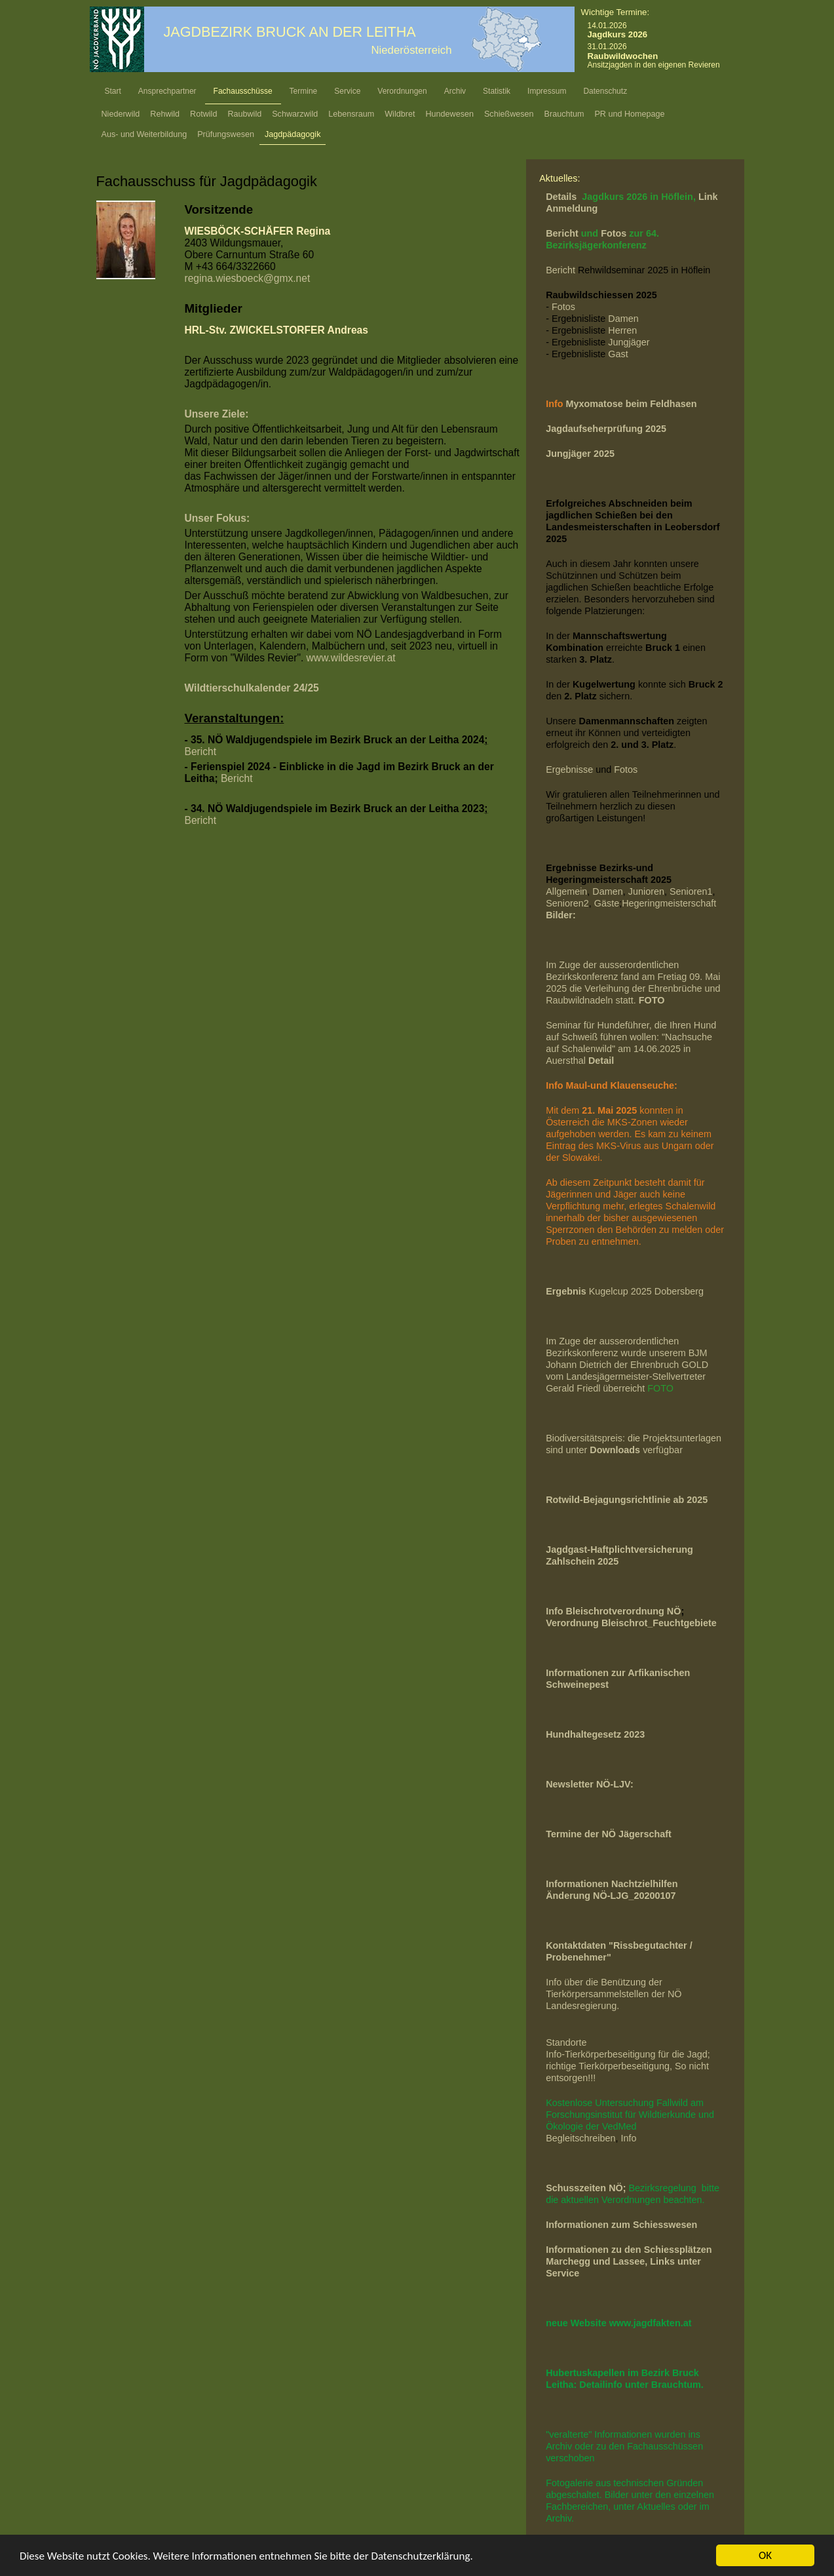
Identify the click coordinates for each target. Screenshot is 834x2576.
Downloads (616, 1450)
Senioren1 (691, 891)
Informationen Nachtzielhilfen (611, 1884)
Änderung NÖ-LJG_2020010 (608, 1895)
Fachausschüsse (243, 91)
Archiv (455, 91)
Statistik (496, 91)
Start (113, 91)
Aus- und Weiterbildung (144, 134)
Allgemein (566, 891)
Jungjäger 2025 (580, 453)
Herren (622, 330)
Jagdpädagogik (292, 134)
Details (562, 196)
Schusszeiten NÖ (584, 2188)
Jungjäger (628, 342)
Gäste (606, 903)
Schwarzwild (295, 114)
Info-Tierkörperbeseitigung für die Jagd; (629, 2054)
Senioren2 (567, 903)
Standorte (566, 2042)
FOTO (660, 1388)
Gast (618, 354)
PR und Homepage (629, 114)
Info (629, 2138)
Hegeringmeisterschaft (669, 903)
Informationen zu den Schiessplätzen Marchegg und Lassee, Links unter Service (628, 2261)
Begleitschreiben (580, 2138)
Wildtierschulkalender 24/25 (252, 687)
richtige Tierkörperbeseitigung (608, 2066)
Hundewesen (449, 114)
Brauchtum (564, 114)
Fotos (615, 233)
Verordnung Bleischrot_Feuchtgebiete (631, 1623)
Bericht (201, 751)
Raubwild (244, 114)
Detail (601, 1060)
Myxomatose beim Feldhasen (631, 404)
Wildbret (400, 114)
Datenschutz (605, 91)
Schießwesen (509, 114)
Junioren (646, 891)
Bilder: (561, 915)
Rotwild (203, 114)
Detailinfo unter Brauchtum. (641, 2384)
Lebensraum (351, 114)
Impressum (546, 91)
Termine (304, 91)
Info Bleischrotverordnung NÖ (613, 1611)
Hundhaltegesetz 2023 (595, 1734)
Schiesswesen (665, 2224)
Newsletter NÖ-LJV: (590, 1784)
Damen (623, 318)
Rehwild (165, 114)
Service (347, 91)
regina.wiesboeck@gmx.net (248, 278)
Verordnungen (401, 91)
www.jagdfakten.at (650, 2323)
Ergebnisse (569, 769)
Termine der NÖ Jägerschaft (609, 1834)
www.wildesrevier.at (351, 657)
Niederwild (121, 114)
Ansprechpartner (167, 91)
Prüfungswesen (225, 134)
